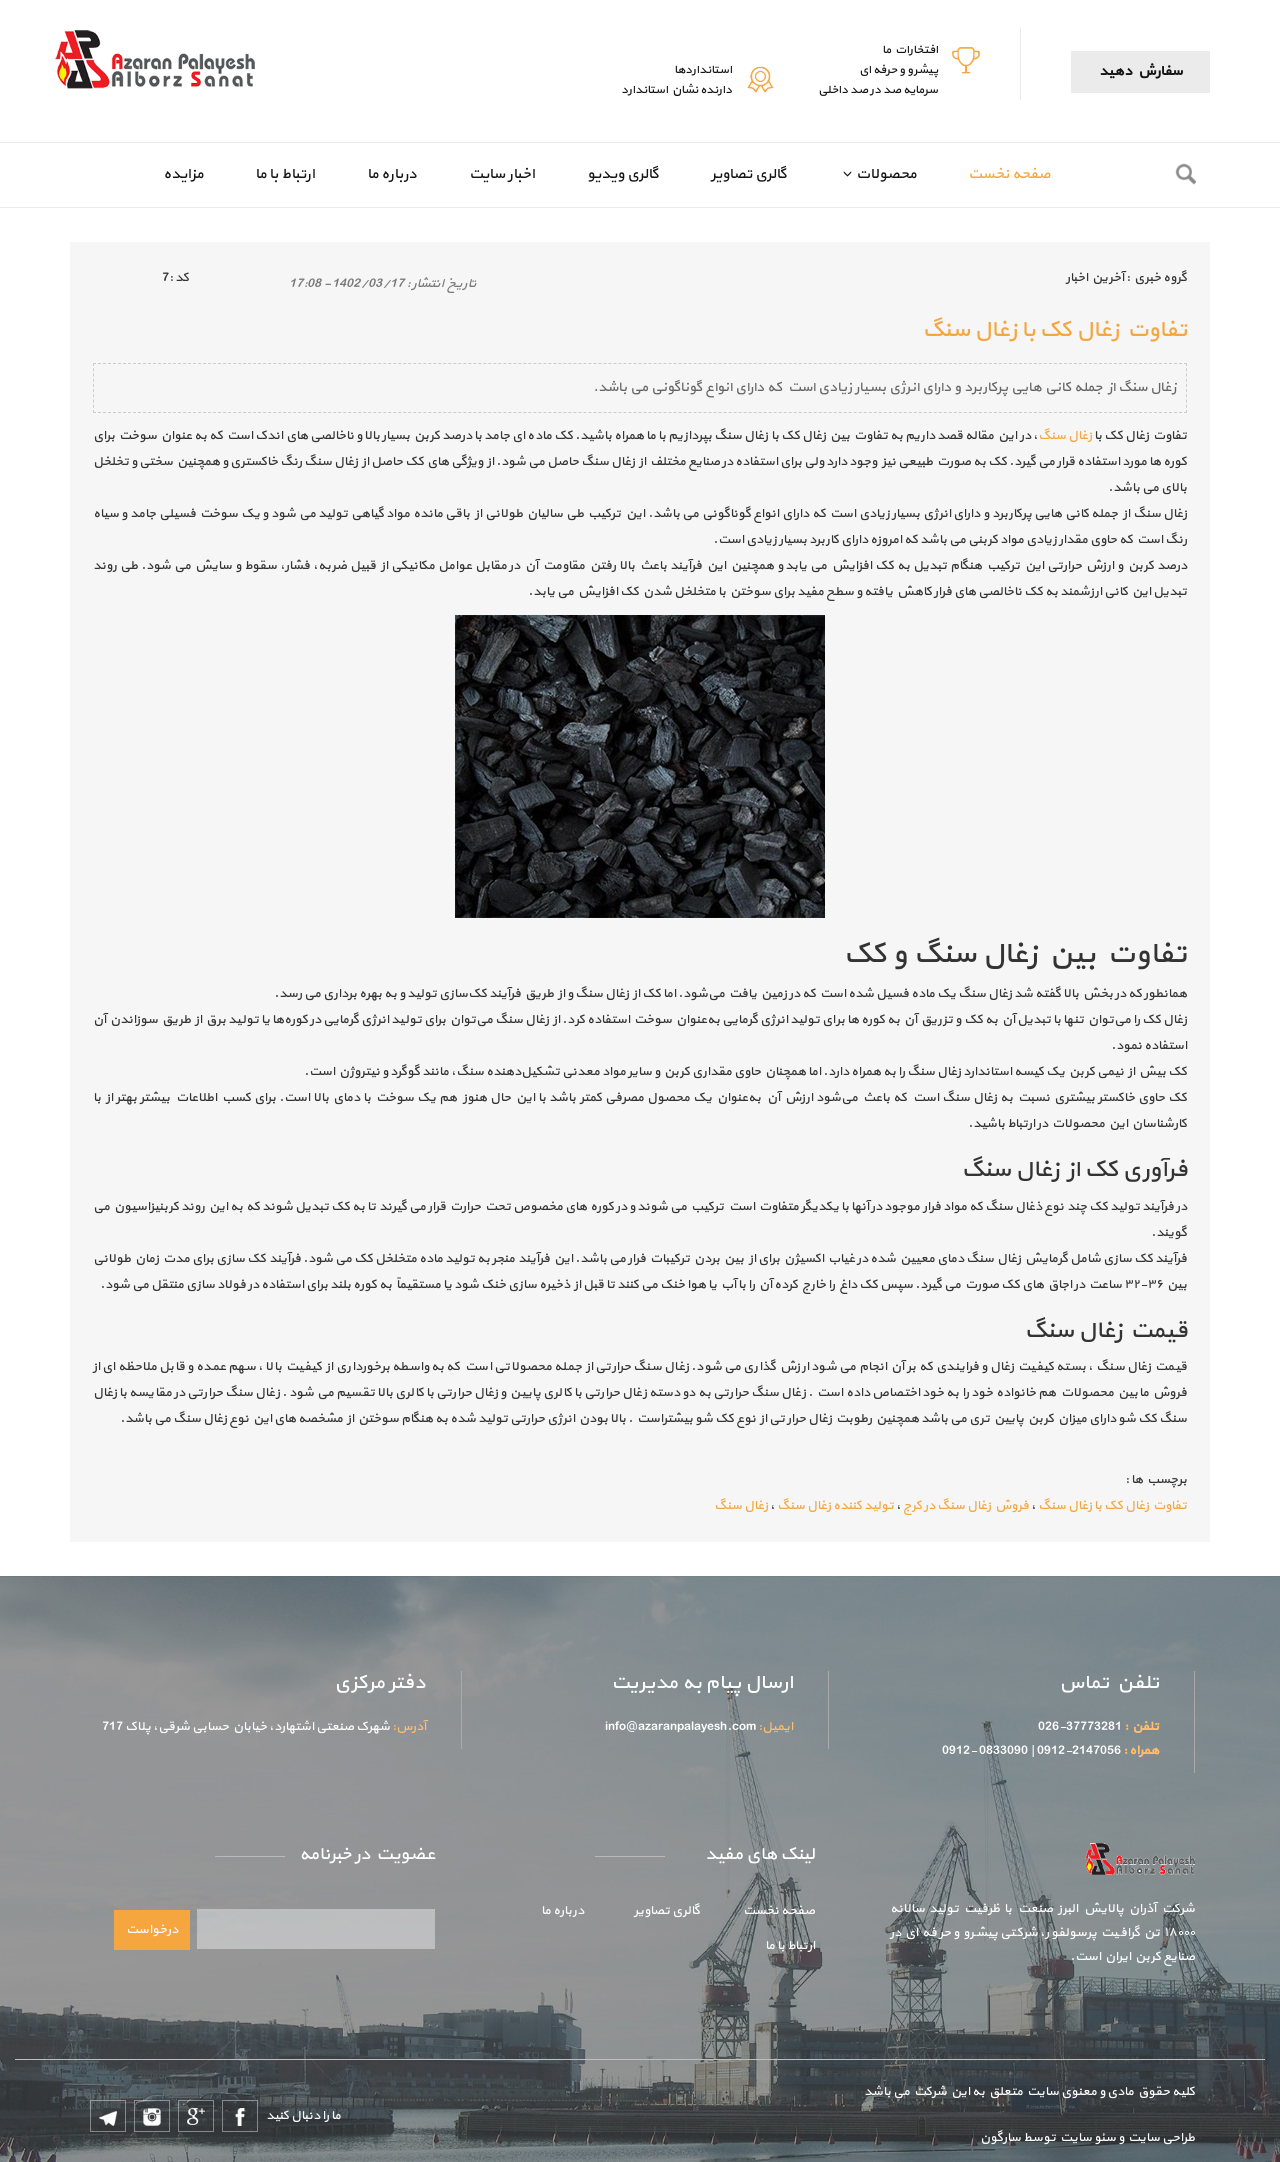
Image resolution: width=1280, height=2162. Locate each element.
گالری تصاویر (749, 174)
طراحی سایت (1159, 2138)
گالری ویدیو (623, 174)
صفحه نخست (1009, 174)
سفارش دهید (1140, 71)
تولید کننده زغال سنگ (835, 1506)
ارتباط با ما (285, 174)
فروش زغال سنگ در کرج (966, 1506)
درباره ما (392, 174)
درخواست (152, 1930)
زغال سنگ (1065, 436)
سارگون (1001, 2138)
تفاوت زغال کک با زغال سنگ (1112, 1506)
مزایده (183, 174)
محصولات (886, 174)
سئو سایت (1087, 2138)
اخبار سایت (502, 174)
